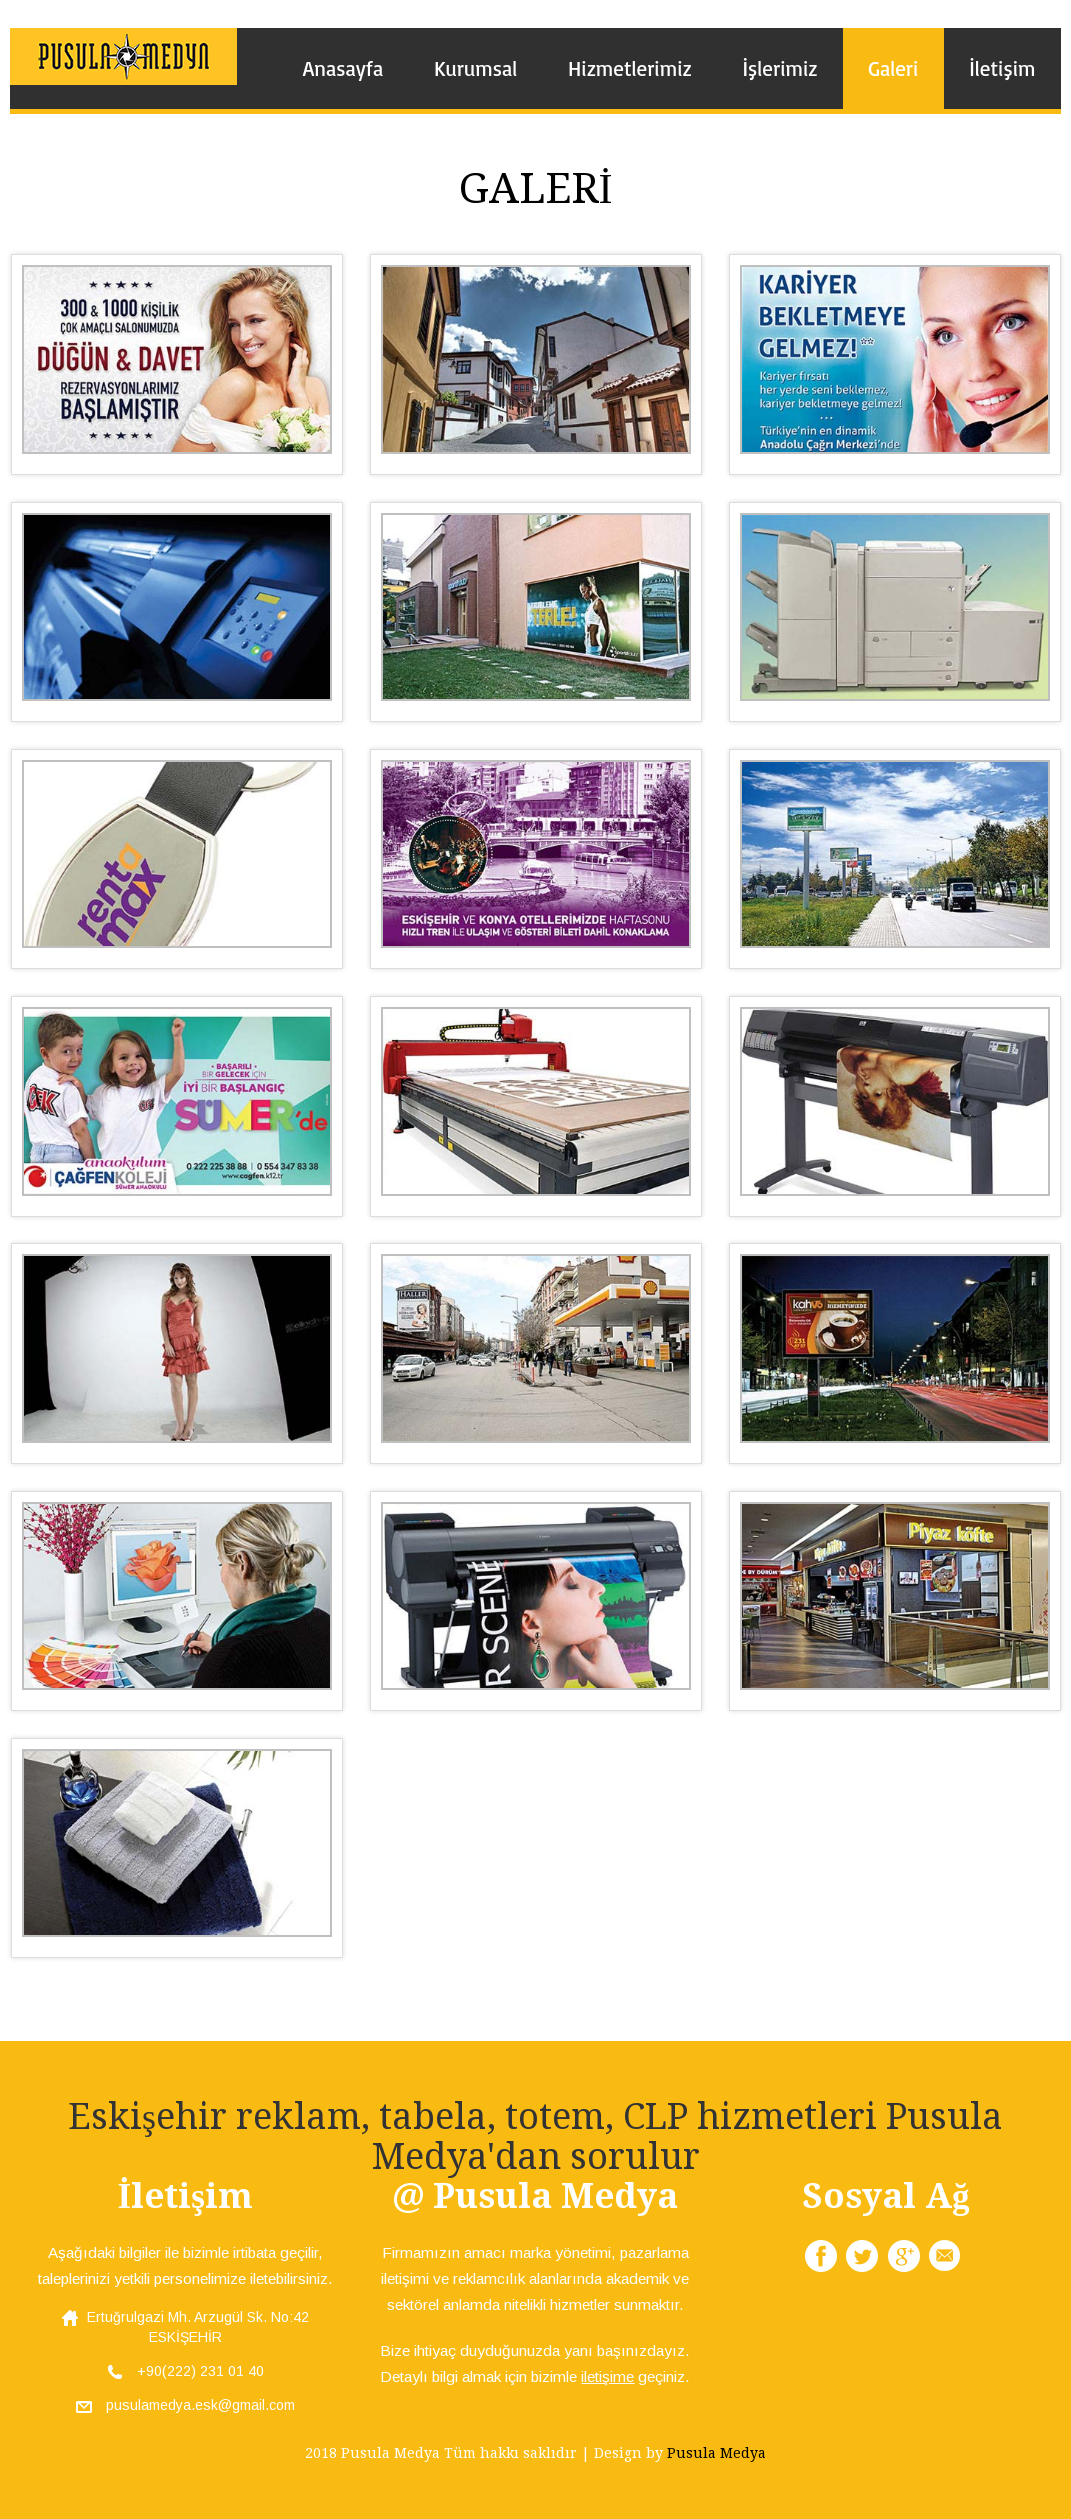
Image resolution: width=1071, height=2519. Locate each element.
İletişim (1002, 68)
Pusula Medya (716, 2453)
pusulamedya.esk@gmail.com (185, 2405)
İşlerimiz (779, 68)
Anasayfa (343, 68)
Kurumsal (475, 68)
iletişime (607, 2376)
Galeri (893, 68)
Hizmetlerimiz (630, 68)
